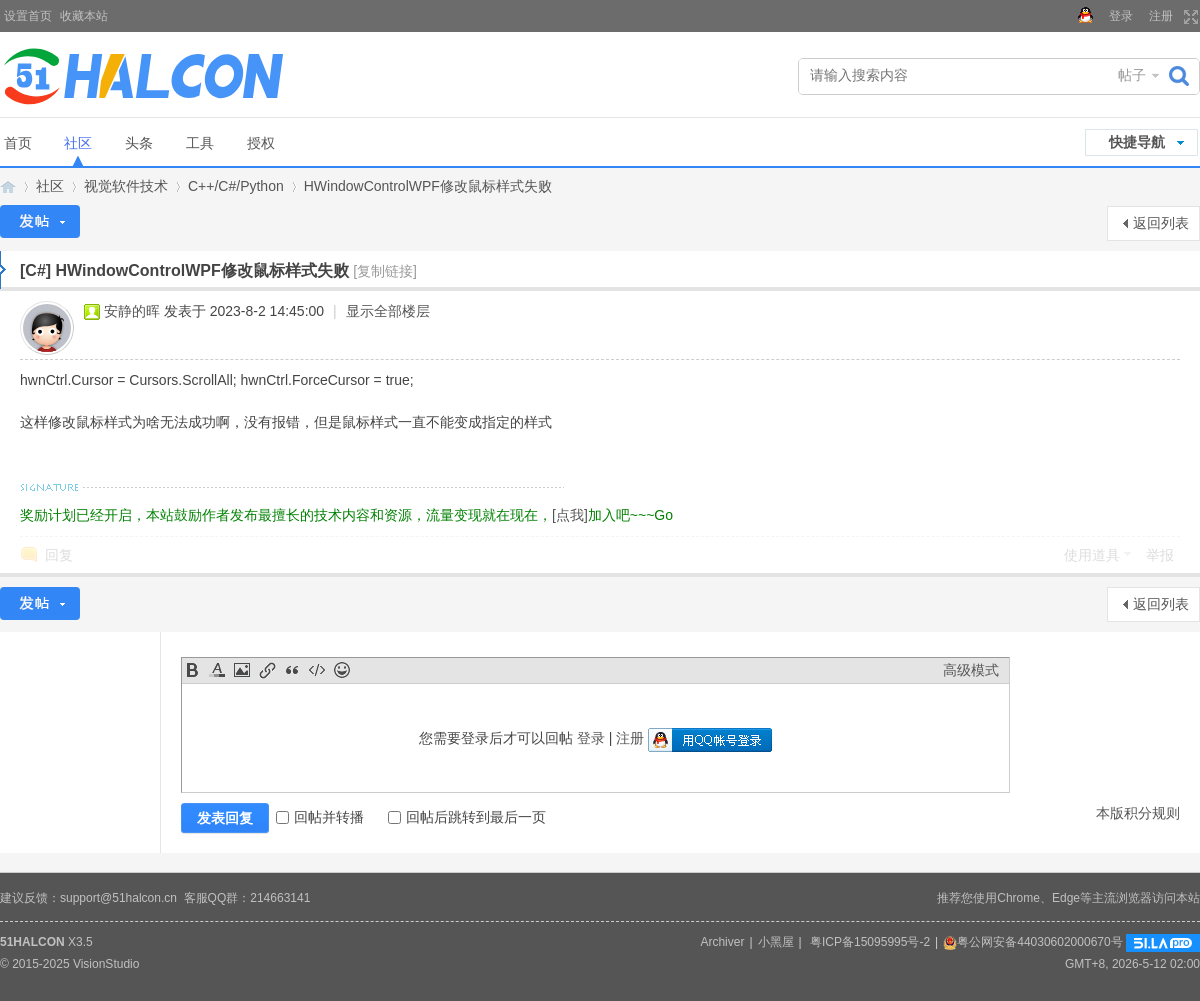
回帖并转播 (320, 817)
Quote (292, 670)
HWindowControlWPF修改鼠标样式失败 (428, 186)
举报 (1160, 555)
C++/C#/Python (236, 186)
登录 (1121, 16)
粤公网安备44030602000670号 (1032, 942)
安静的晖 (132, 311)
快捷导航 (1137, 142)
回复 (59, 555)
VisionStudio (106, 964)
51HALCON (32, 942)
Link (267, 670)
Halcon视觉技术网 (8, 186)
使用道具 (1092, 555)
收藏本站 (84, 16)
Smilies (342, 670)
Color (217, 670)
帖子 (1132, 75)
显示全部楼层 (388, 311)
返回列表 (1161, 223)
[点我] (570, 515)
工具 (200, 143)
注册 (1161, 16)
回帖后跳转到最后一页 (467, 817)
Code (317, 670)
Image (242, 670)
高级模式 (971, 670)
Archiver (722, 942)
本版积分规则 (1138, 813)
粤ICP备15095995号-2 (870, 942)
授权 (261, 143)
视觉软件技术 (126, 186)
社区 (78, 143)
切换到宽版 (1188, 17)
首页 (18, 143)
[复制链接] (385, 271)
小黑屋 (776, 942)
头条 (139, 143)
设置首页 (28, 16)
